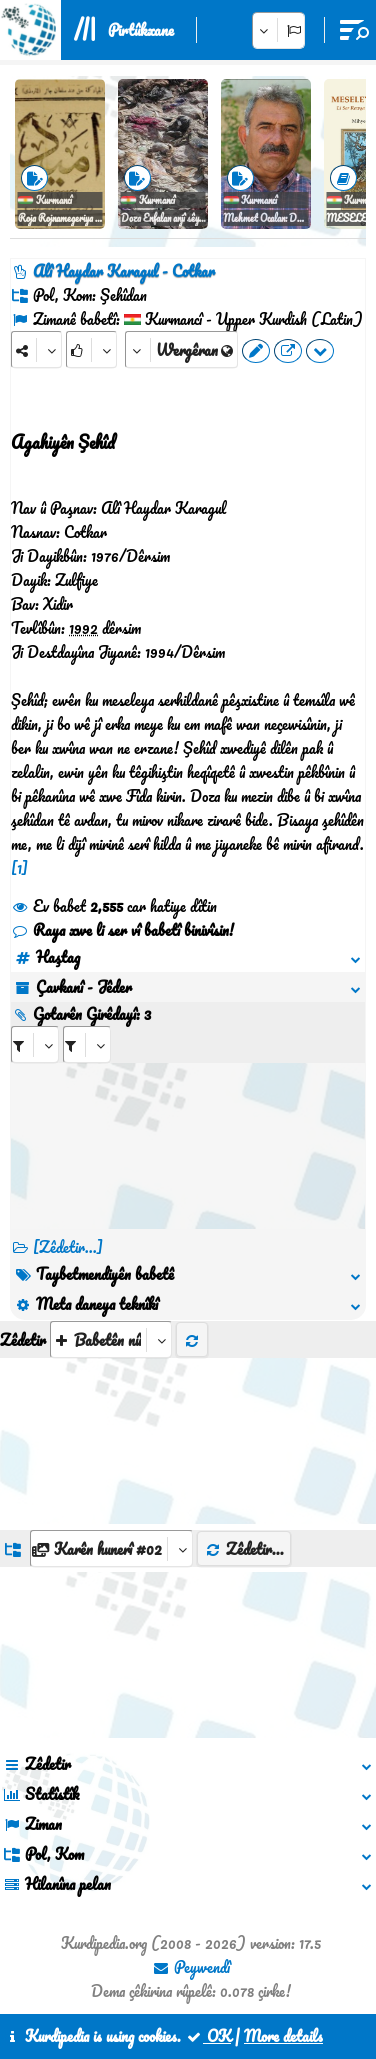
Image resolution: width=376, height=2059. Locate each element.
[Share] (36, 349)
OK (208, 2036)
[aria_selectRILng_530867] (87, 1044)
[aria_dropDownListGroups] (111, 1548)
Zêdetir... (244, 1549)
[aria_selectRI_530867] (35, 1044)
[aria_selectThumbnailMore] (111, 1339)
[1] (19, 868)
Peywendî (191, 1967)
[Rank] (91, 349)
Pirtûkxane (141, 30)
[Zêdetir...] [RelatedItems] (68, 1247)
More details (283, 2036)
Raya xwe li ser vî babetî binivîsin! (122, 930)
